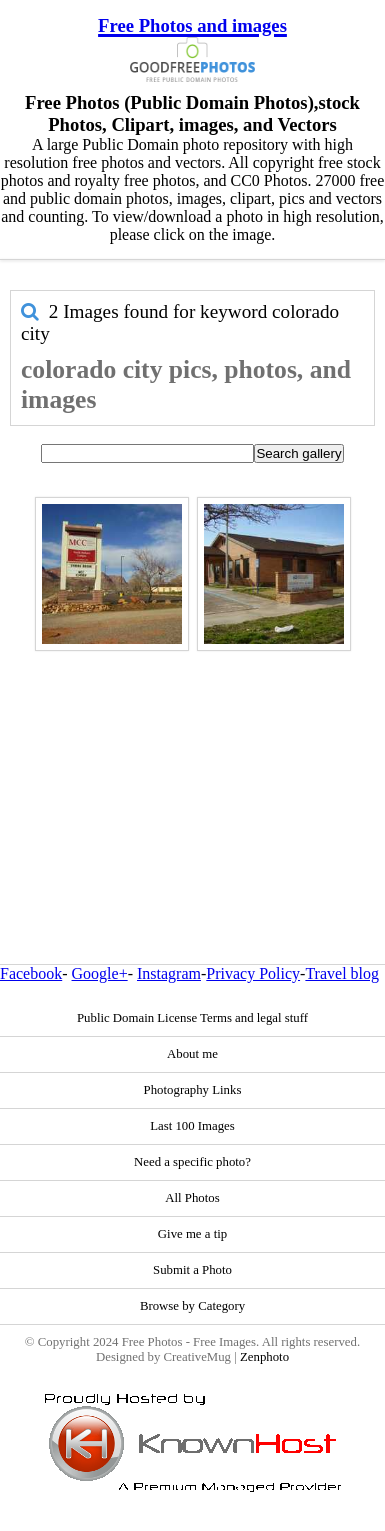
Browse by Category (192, 1306)
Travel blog (342, 973)
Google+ (100, 973)
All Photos (192, 1198)
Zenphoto (264, 1357)
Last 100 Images (192, 1126)
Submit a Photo (192, 1270)
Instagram (169, 973)
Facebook (31, 973)
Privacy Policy (253, 973)
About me (192, 1054)
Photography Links (193, 1090)
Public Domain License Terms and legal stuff (192, 1018)
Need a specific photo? (192, 1162)
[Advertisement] (187, 764)
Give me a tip (192, 1234)
